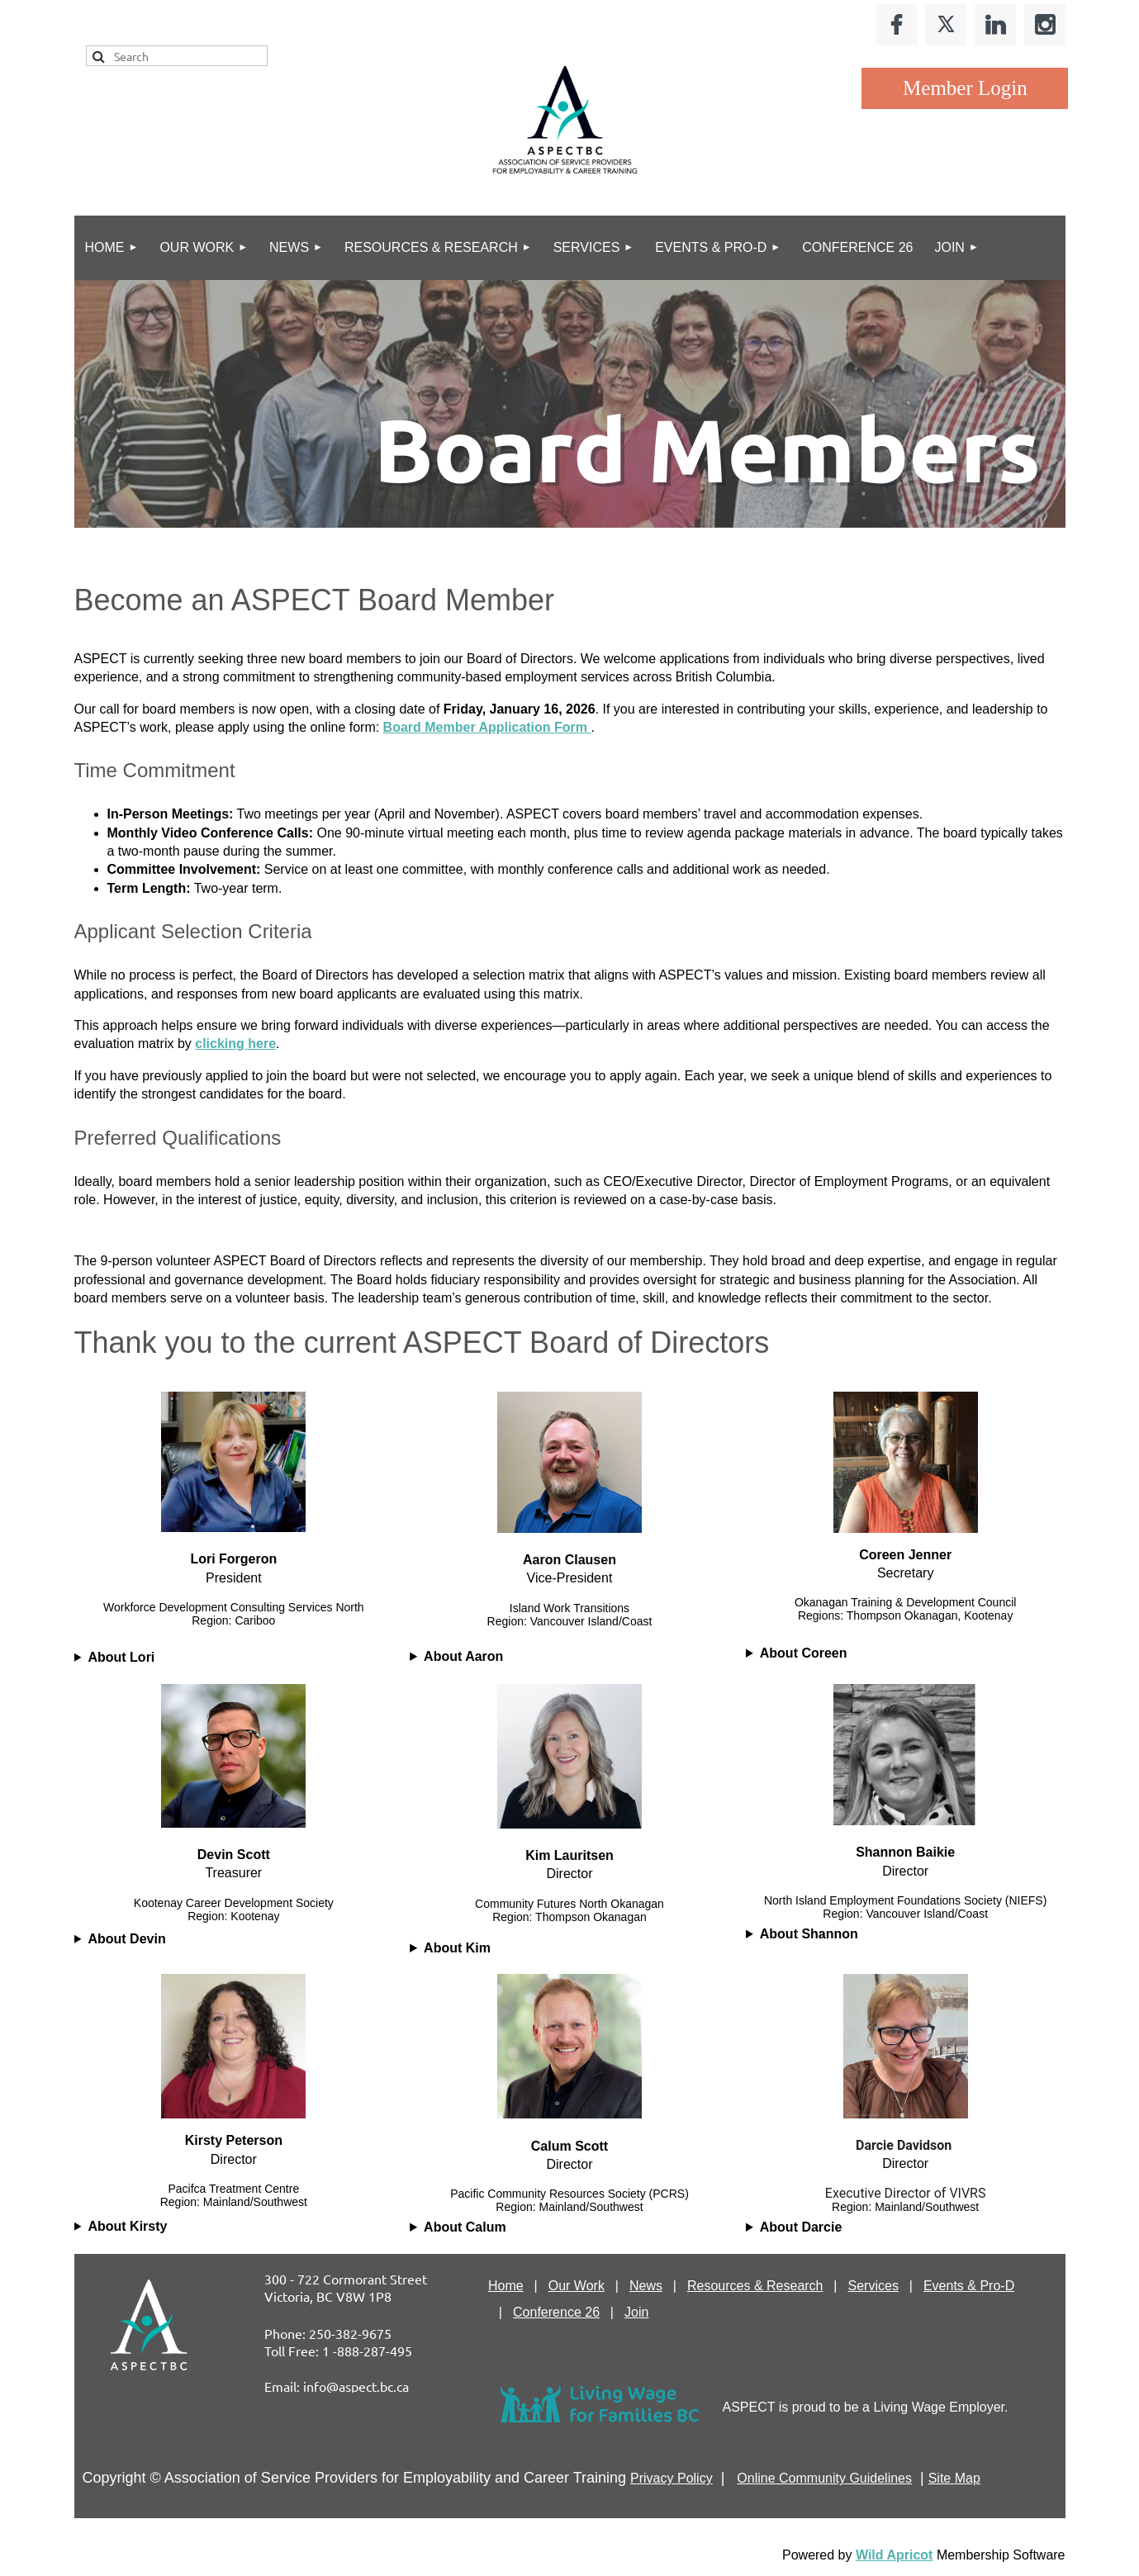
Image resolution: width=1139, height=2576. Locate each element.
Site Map (954, 2478)
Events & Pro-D (968, 2286)
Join (636, 2312)
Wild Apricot (894, 2555)
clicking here (235, 1044)
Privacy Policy (671, 2478)
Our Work (576, 2286)
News (645, 2286)
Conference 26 (556, 2312)
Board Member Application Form (487, 727)
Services (873, 2286)
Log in (964, 88)
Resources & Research (755, 2286)
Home (506, 2286)
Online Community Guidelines (824, 2478)
